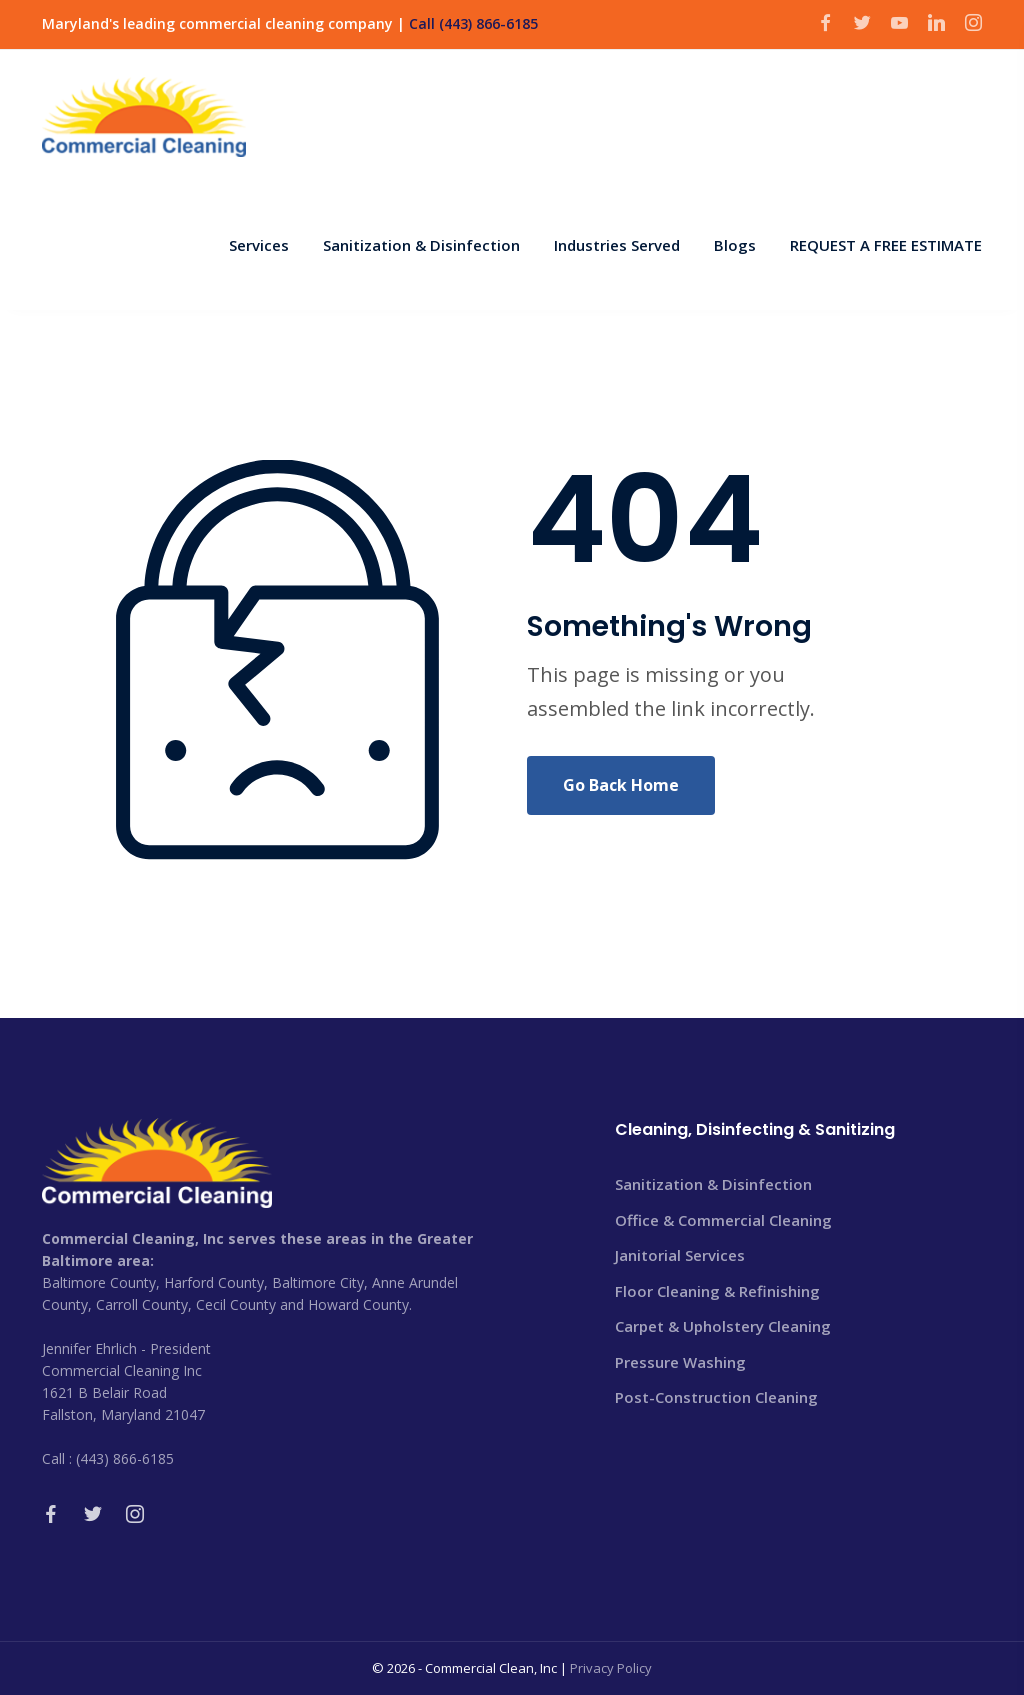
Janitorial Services (680, 1255)
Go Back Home (621, 785)
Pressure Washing (680, 1362)
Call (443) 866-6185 (473, 23)
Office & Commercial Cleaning (723, 1220)
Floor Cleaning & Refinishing (717, 1291)
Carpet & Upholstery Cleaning (723, 1326)
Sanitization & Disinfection (713, 1184)
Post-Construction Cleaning (716, 1397)
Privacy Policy (611, 1668)
